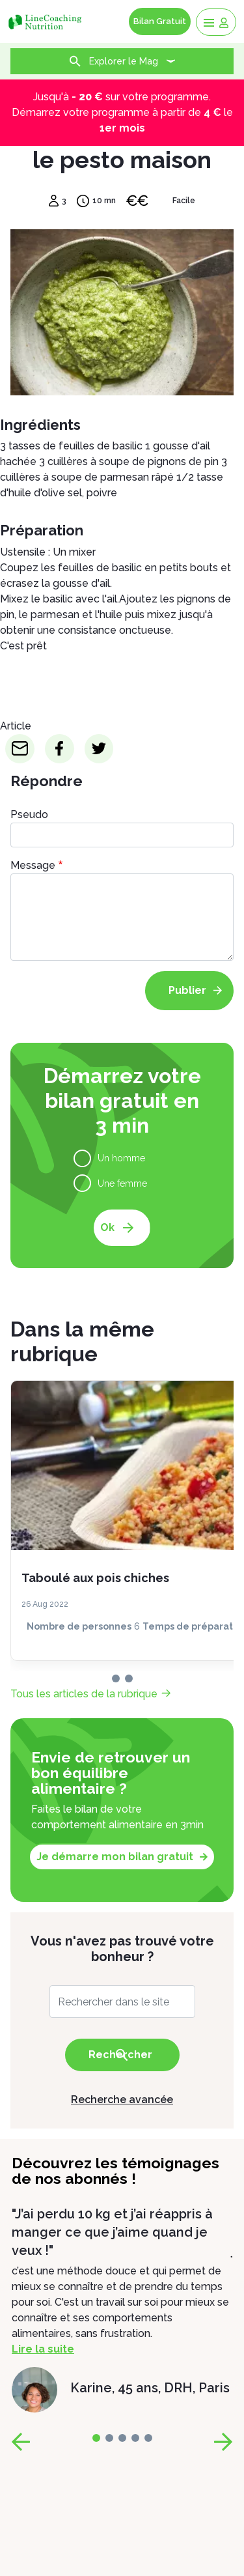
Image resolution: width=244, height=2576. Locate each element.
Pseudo (29, 814)
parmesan (55, 614)
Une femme (122, 1183)
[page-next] (223, 2441)
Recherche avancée (122, 2099)
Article (15, 726)
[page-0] (116, 1678)
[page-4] (148, 2438)
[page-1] (129, 1678)
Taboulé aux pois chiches (95, 1578)
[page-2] (122, 2438)
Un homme (121, 1158)
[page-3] (135, 2438)
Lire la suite (43, 2349)
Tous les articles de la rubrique (83, 1694)
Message (32, 865)
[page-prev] (21, 2441)
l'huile (108, 614)
